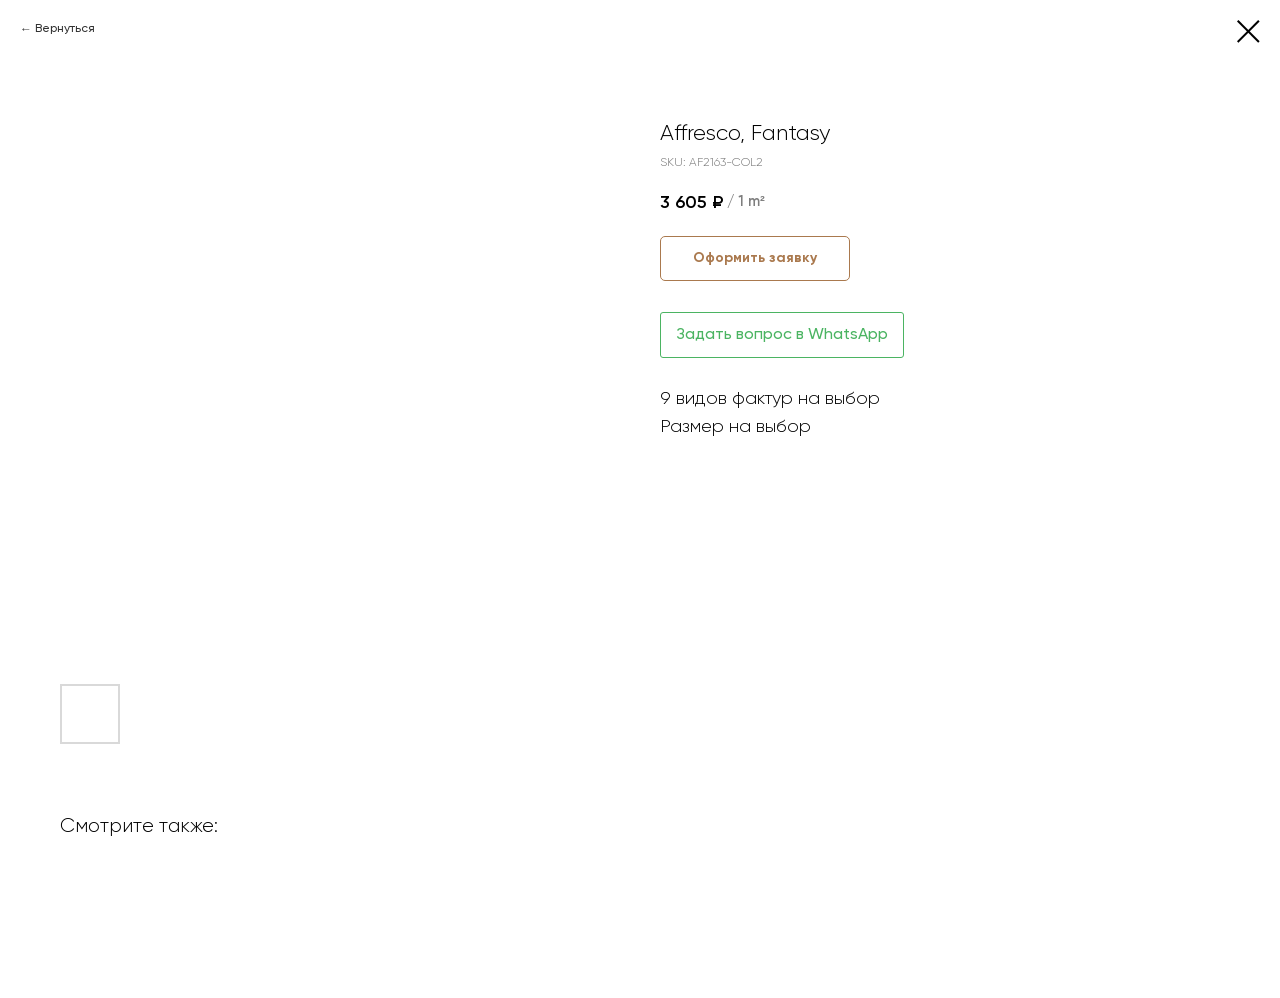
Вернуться (65, 29)
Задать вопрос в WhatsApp (782, 335)
